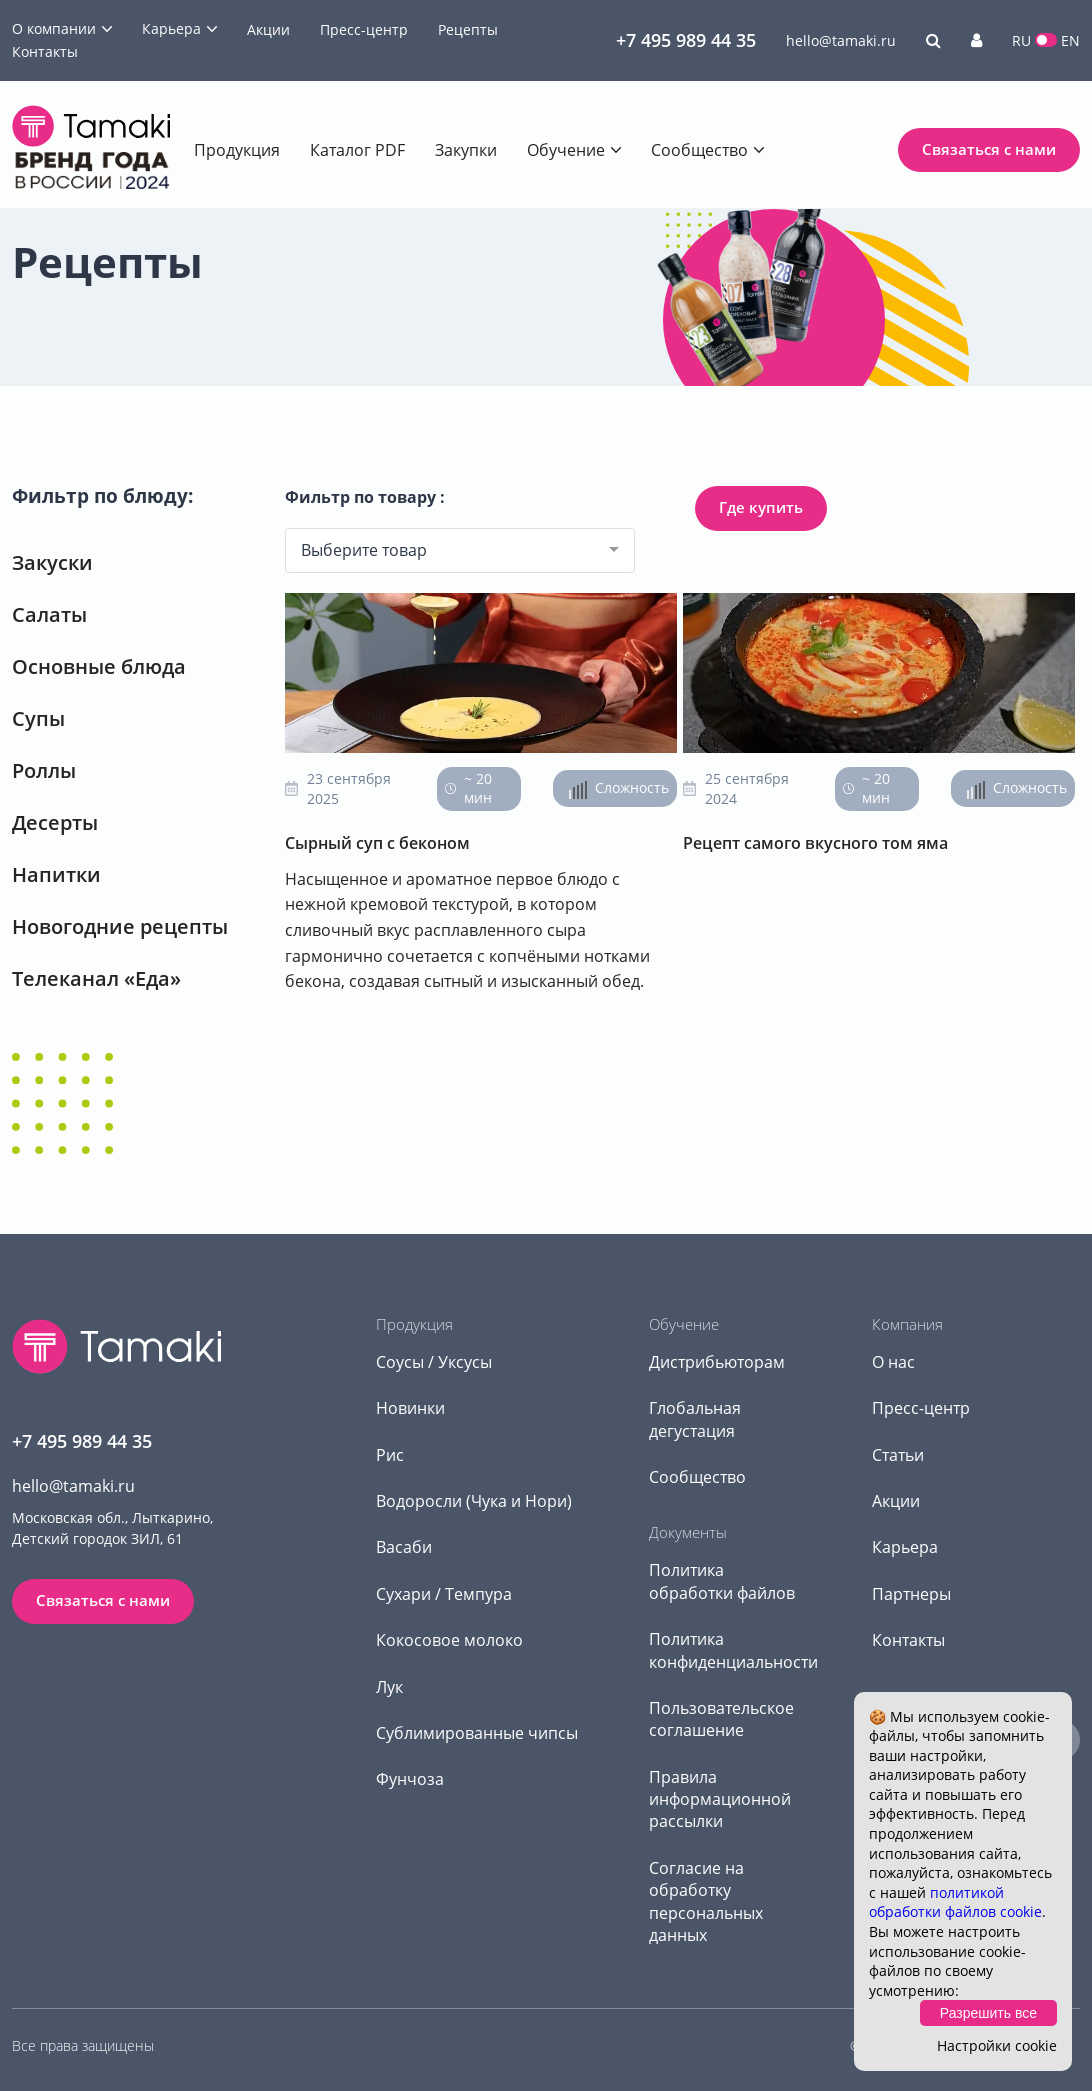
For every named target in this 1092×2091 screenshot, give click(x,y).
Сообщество (699, 150)
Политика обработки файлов (722, 1581)
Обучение (566, 150)
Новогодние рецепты (120, 926)
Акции (268, 29)
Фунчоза (410, 1779)
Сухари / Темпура (444, 1594)
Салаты (49, 614)
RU (1021, 40)
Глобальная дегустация (695, 1419)
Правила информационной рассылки (720, 1799)
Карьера (171, 28)
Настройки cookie (997, 2045)
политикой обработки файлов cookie (955, 1902)
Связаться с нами (989, 149)
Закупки (466, 150)
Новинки (410, 1408)
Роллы (44, 770)
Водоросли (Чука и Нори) (474, 1501)
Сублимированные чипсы (477, 1733)
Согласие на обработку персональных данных (706, 1901)
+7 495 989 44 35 (686, 40)
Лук (389, 1687)
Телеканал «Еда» (96, 978)
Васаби (404, 1547)
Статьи (898, 1455)
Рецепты (468, 29)
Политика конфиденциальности (733, 1650)
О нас (893, 1362)
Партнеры (911, 1594)
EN (1070, 40)
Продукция (237, 150)
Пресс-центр (364, 29)
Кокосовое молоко (449, 1640)
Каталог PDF (357, 150)
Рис (390, 1455)
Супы (38, 718)
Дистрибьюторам (717, 1362)
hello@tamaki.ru (841, 40)
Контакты (45, 51)
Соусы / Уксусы (434, 1362)
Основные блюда (99, 666)
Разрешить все (988, 2013)
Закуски (52, 562)
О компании (54, 28)
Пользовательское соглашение (721, 1719)
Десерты (55, 822)
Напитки (56, 874)
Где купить (761, 507)
